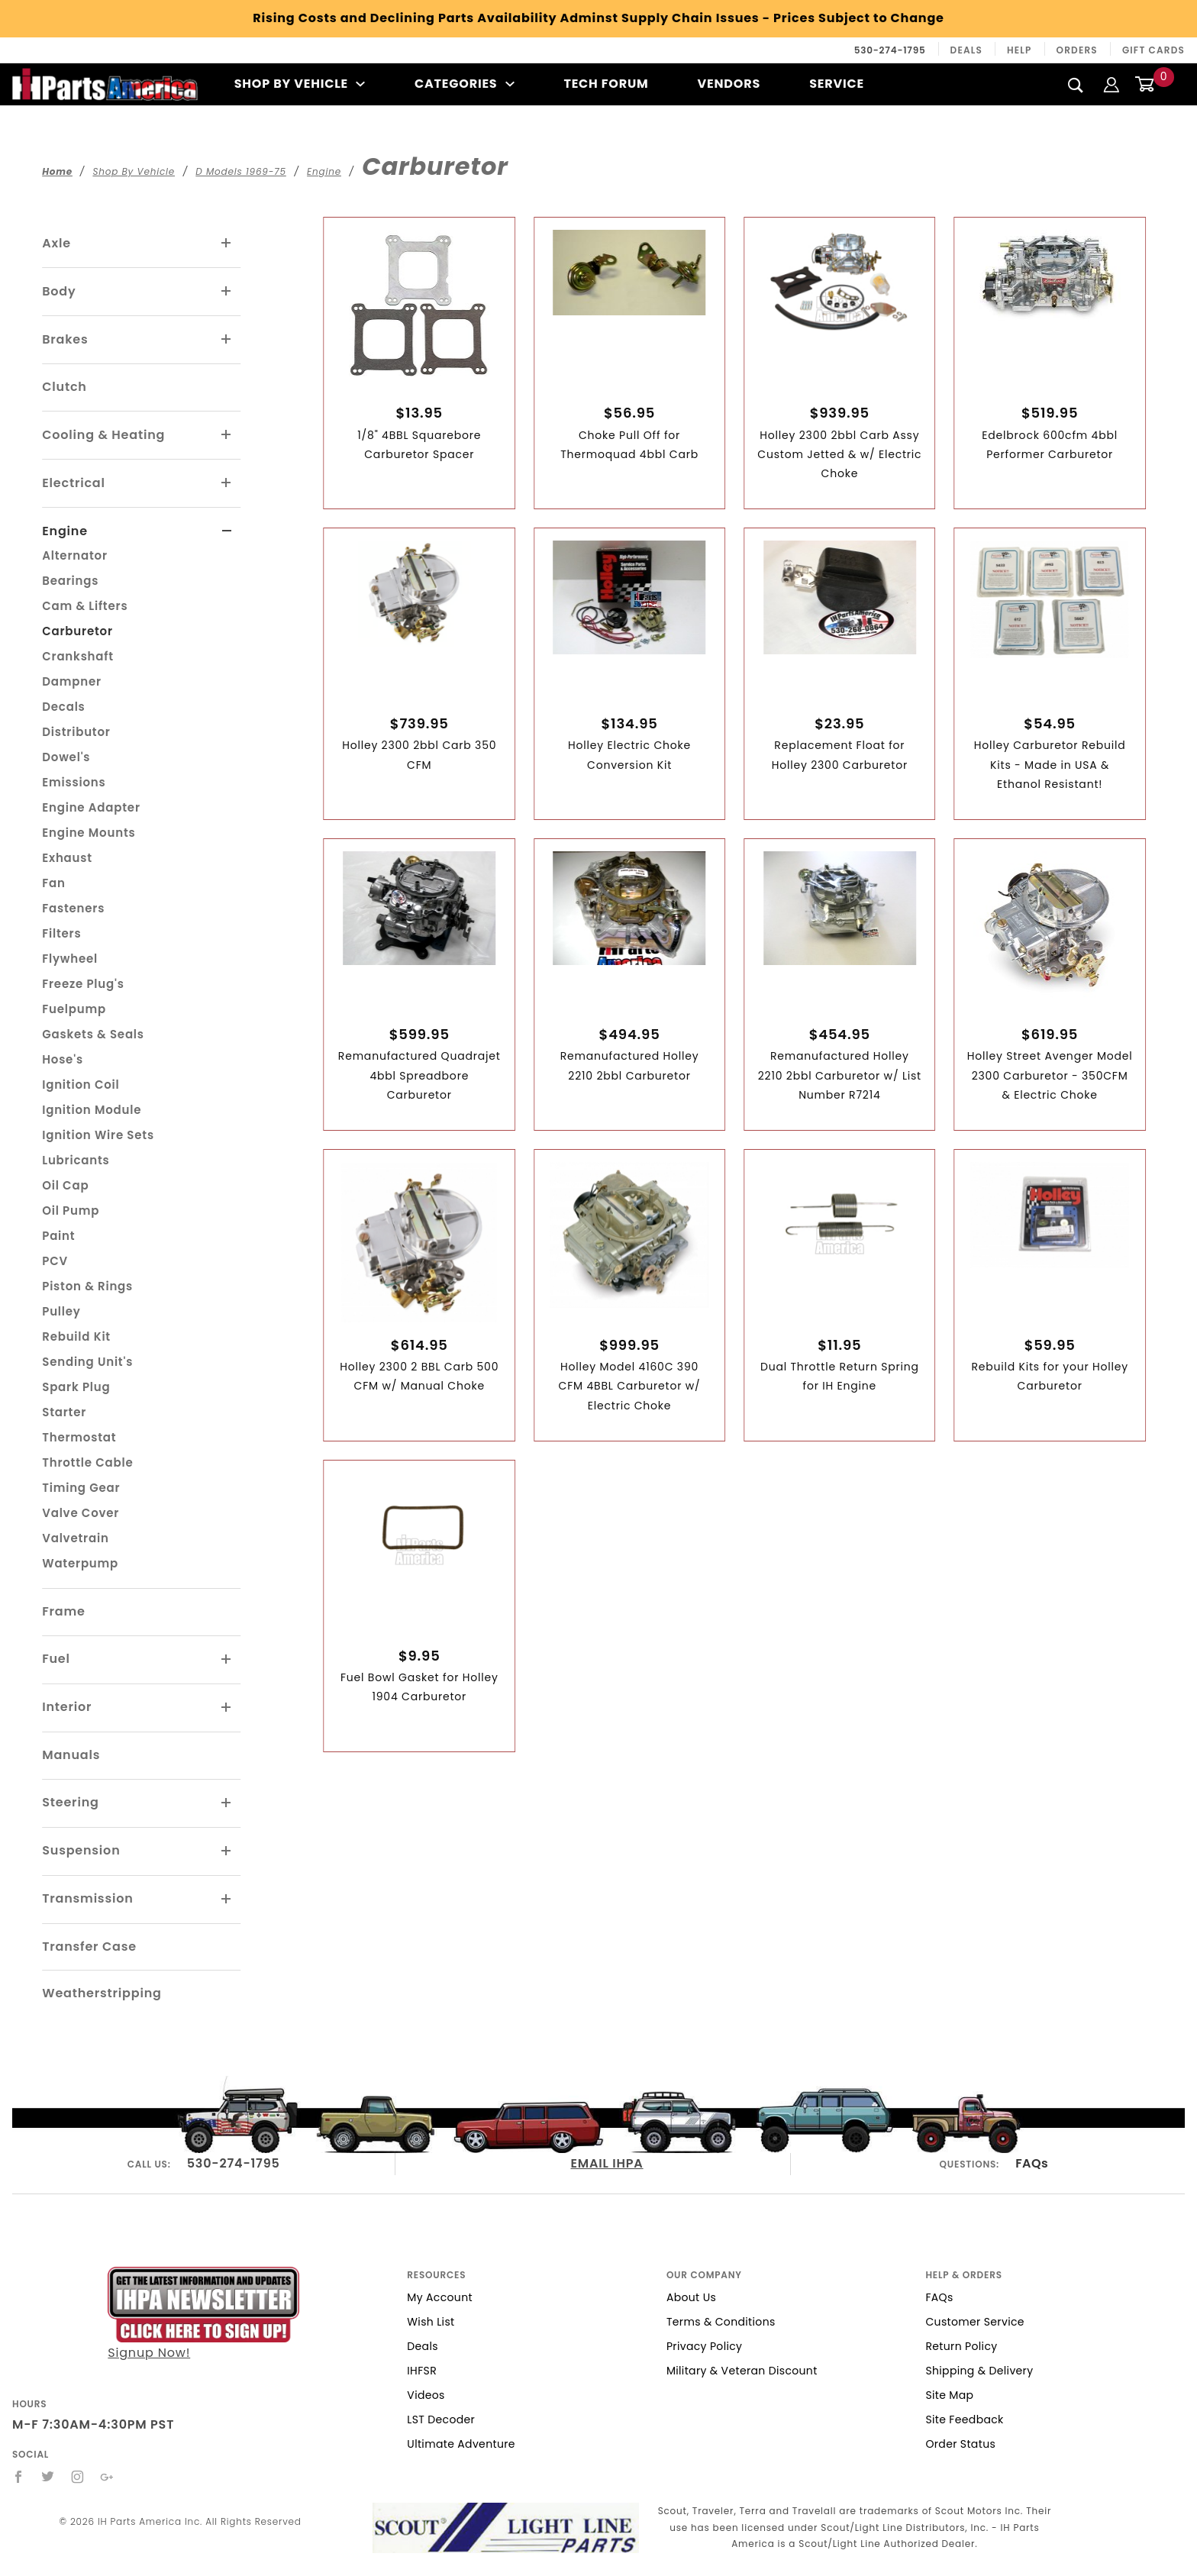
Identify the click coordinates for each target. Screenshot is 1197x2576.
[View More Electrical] (226, 483)
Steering (70, 1802)
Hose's (62, 1059)
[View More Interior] (226, 1707)
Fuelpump (74, 1009)
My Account (440, 2297)
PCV (55, 1261)
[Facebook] (18, 2477)
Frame (63, 1611)
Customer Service (974, 2321)
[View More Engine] (227, 531)
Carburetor (77, 631)
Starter (64, 1412)
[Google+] (107, 2477)
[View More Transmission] (226, 1899)
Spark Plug (76, 1387)
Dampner (72, 681)
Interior (67, 1707)
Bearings (70, 581)
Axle (56, 243)
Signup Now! (203, 2314)
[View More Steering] (226, 1803)
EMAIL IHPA (607, 2163)
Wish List (430, 2321)
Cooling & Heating (103, 435)
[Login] (1111, 83)
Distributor (76, 732)
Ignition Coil (80, 1085)
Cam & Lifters (84, 606)
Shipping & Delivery (979, 2370)
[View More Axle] (226, 243)
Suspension (81, 1850)
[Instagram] (78, 2477)
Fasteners (73, 908)
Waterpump (80, 1563)
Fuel (56, 1658)
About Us (691, 2297)
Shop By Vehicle (300, 83)
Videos (425, 2395)
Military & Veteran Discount (742, 2370)
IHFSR (422, 2370)
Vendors (729, 83)
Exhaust (67, 858)
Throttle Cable (87, 1462)
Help (1019, 50)
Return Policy (961, 2346)
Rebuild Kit (76, 1336)
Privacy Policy (704, 2346)
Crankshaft (78, 656)
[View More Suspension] (226, 1851)
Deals (966, 50)
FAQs (1031, 2163)
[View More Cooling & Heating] (226, 435)
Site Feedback (964, 2419)
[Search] (1076, 84)
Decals (63, 707)
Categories (465, 83)
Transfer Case (89, 1946)
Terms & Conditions (721, 2321)
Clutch (64, 386)
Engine (65, 531)
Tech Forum (605, 83)
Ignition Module (91, 1110)
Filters (61, 933)
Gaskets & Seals (93, 1034)
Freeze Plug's (83, 984)
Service (836, 83)
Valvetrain (75, 1538)
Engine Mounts (88, 833)
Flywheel (70, 959)
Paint (58, 1236)
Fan (53, 883)
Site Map (949, 2395)
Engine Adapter (91, 807)
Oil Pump (70, 1210)
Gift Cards (1153, 50)
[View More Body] (226, 291)
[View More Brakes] (226, 339)
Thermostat (79, 1437)
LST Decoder (441, 2419)
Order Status (960, 2444)
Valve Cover (80, 1513)
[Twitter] (48, 2477)
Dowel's (66, 757)
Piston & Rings (87, 1286)
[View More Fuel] (226, 1659)
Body (59, 291)
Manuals (71, 1755)
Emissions (73, 782)
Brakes (65, 339)
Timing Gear (81, 1488)
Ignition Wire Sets (98, 1135)
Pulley (61, 1311)
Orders (1077, 50)
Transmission (87, 1898)
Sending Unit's (87, 1362)
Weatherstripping (101, 1993)
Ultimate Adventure (461, 2444)
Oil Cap (65, 1185)
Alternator (75, 555)
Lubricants (75, 1160)
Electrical (73, 483)
